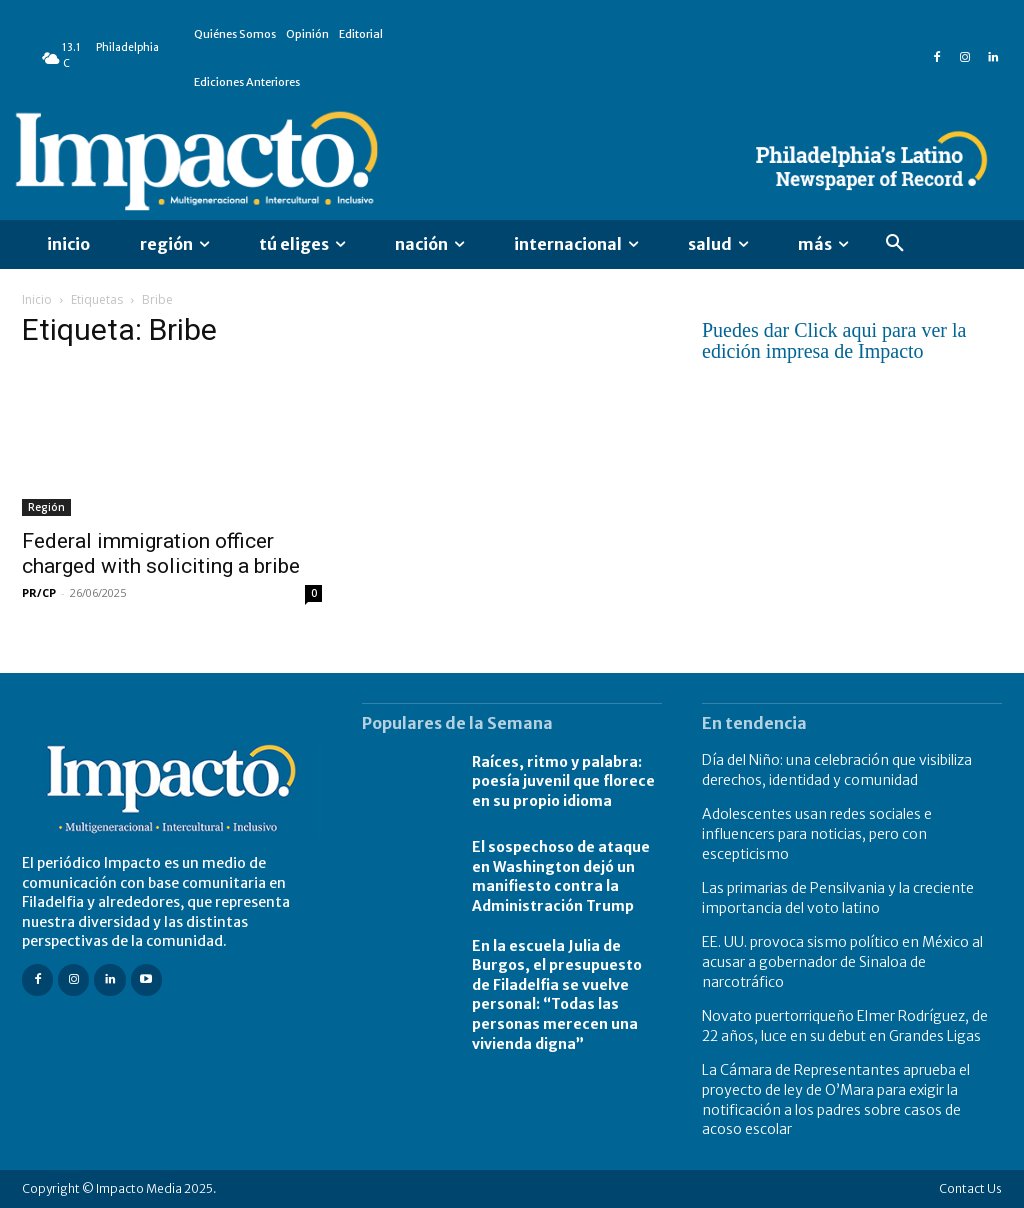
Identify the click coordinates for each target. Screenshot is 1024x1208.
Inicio (37, 299)
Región (46, 507)
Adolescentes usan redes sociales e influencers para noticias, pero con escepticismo (817, 833)
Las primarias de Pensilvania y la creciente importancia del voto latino (838, 898)
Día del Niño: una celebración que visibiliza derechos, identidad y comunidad (837, 770)
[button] (895, 244)
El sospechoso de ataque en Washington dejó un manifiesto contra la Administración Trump (561, 876)
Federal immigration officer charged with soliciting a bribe (161, 553)
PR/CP (39, 592)
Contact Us (970, 1188)
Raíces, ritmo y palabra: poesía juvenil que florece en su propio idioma (563, 781)
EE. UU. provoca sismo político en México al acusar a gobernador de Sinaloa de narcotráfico (842, 961)
